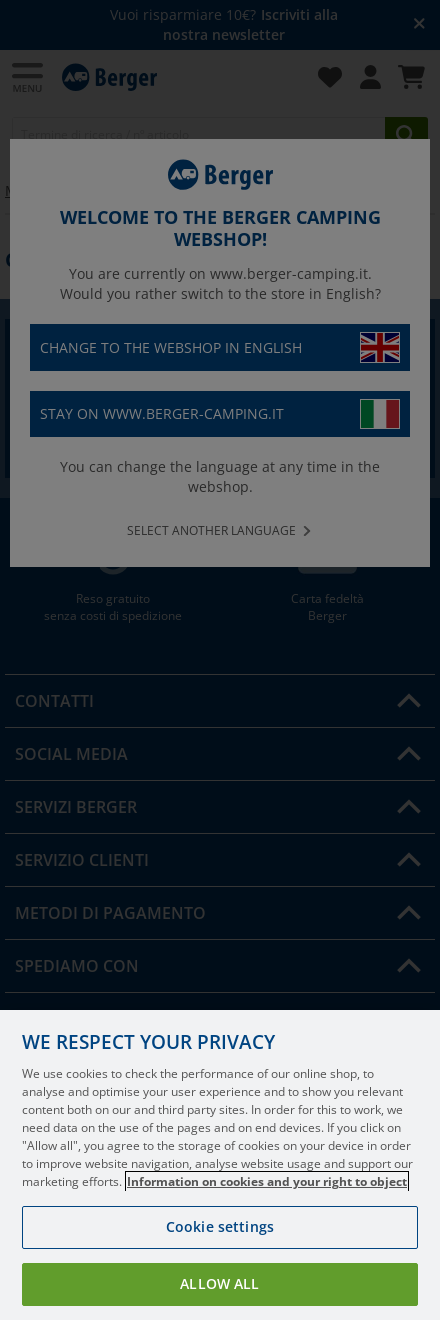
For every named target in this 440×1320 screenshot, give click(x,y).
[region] (220, 1165)
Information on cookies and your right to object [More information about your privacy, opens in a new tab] (267, 1181)
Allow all (219, 1283)
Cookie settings (220, 1226)
